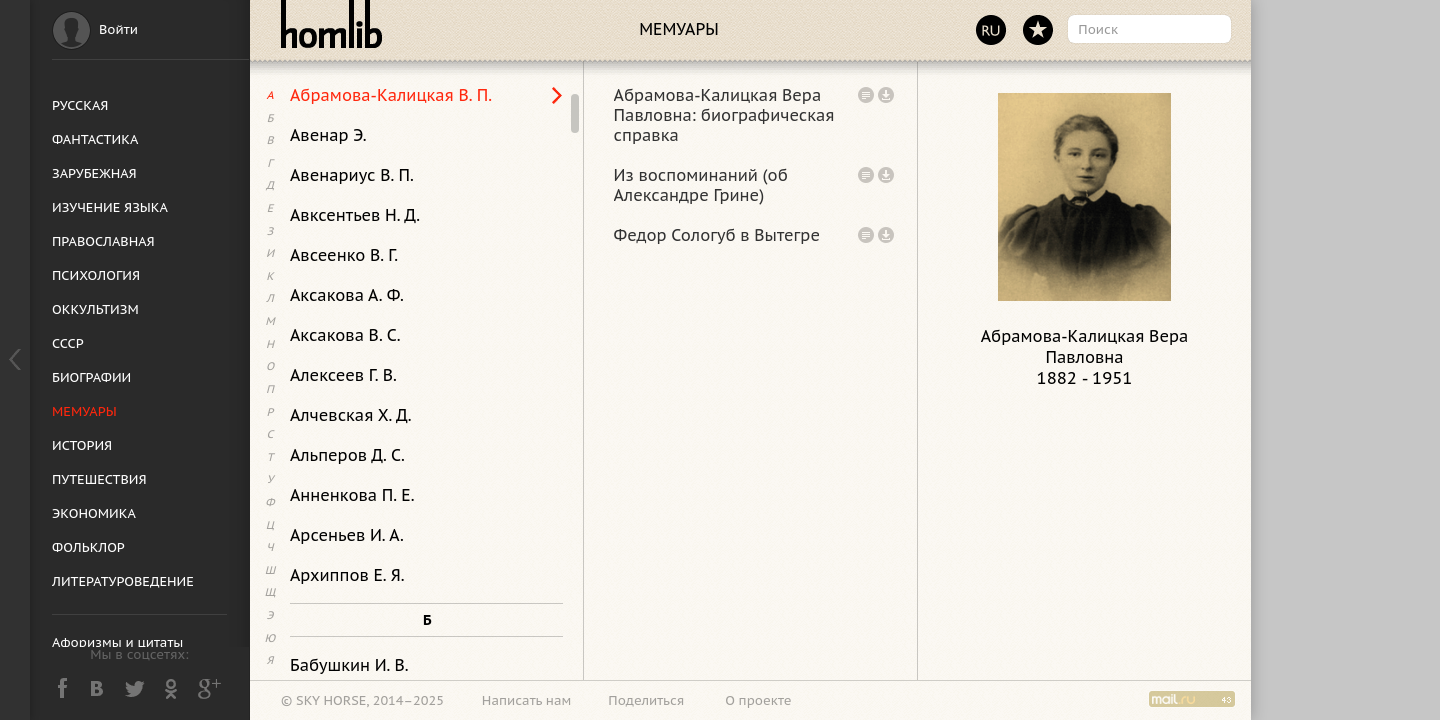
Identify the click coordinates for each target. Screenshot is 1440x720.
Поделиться (646, 700)
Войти (118, 29)
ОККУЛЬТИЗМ (95, 309)
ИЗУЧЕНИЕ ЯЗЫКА (110, 207)
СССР (68, 343)
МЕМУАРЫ (84, 411)
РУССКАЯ (80, 105)
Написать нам (526, 700)
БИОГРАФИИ (91, 377)
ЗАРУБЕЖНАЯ (94, 173)
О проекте (758, 700)
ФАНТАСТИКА (95, 139)
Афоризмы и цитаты (117, 642)
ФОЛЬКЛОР (88, 547)
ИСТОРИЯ (82, 445)
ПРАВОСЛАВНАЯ (103, 241)
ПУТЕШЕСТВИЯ (99, 479)
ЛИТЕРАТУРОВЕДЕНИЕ (123, 581)
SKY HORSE (331, 700)
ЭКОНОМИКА (94, 513)
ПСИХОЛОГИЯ (96, 275)
